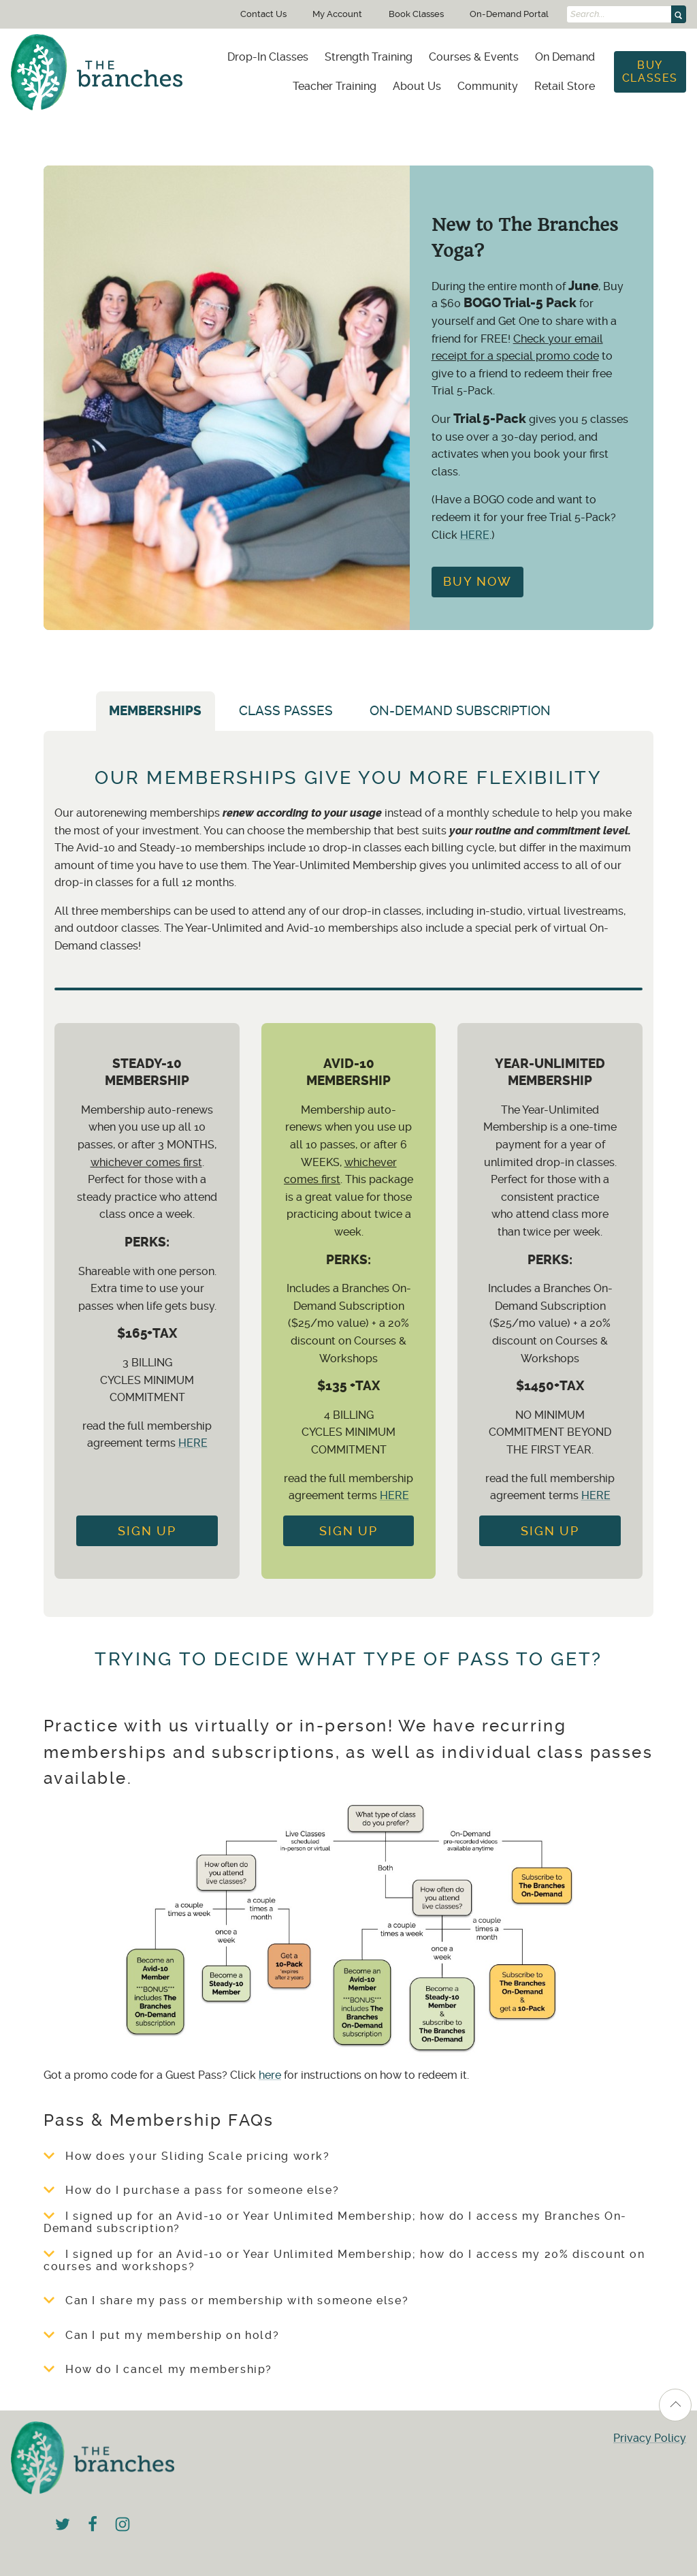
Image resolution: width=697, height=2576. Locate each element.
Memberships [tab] (155, 711)
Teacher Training (334, 86)
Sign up (348, 1531)
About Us (417, 86)
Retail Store (564, 86)
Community (487, 86)
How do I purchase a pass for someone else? (191, 2190)
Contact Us (263, 14)
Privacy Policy (649, 2438)
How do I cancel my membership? (158, 2369)
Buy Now (477, 581)
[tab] (587, 717)
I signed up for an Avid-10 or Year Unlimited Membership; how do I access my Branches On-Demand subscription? (335, 2222)
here (270, 2075)
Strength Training (368, 56)
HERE (474, 535)
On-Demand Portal (509, 14)
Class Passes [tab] (286, 711)
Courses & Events (474, 56)
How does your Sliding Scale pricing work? (187, 2156)
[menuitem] (268, 57)
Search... (587, 14)
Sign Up (147, 1531)
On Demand (565, 56)
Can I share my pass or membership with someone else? (226, 2301)
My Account (337, 14)
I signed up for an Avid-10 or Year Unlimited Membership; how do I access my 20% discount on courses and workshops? (344, 2260)
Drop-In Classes (267, 56)
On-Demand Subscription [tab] (460, 711)
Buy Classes (650, 71)
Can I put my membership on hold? (161, 2335)
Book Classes (416, 14)
